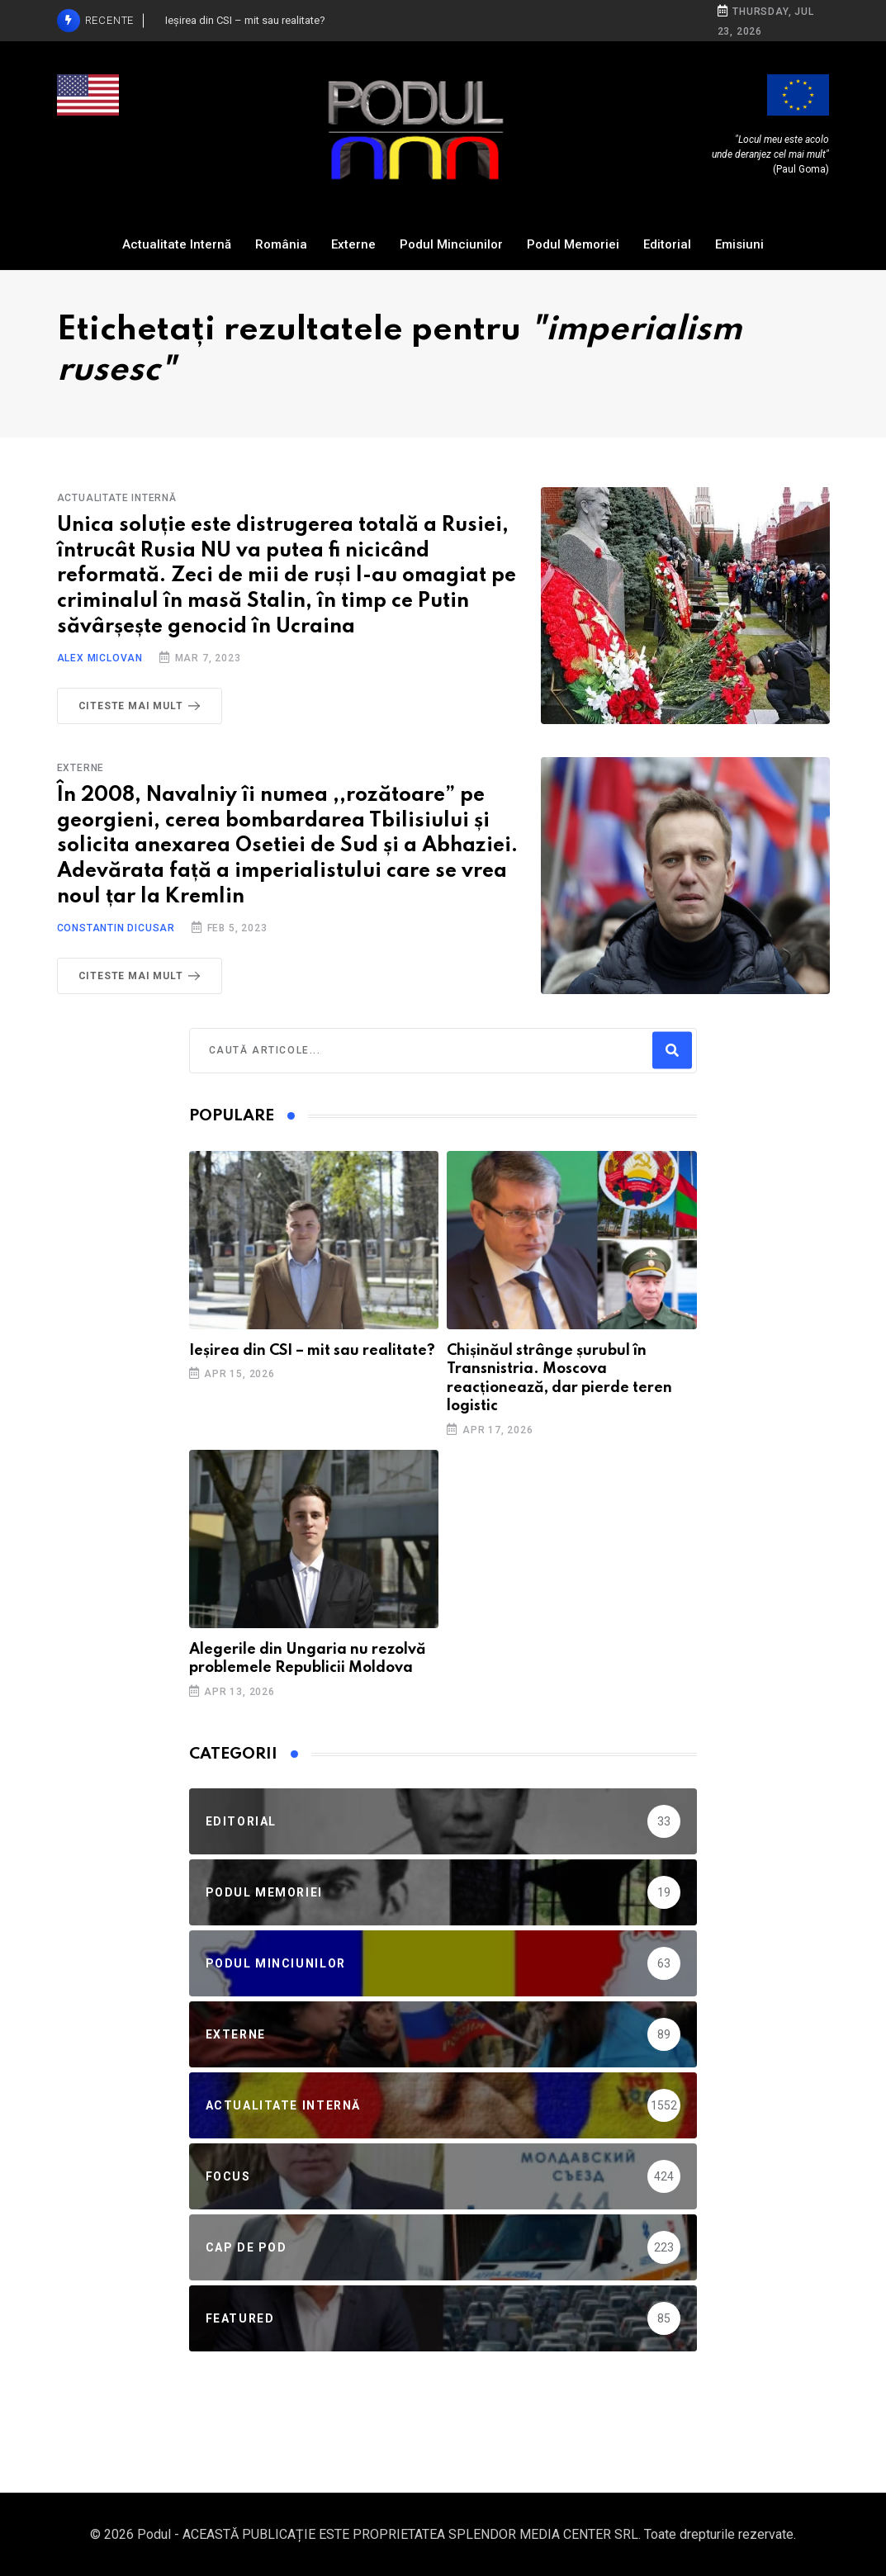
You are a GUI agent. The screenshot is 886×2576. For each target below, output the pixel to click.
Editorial (667, 244)
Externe (353, 244)
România (281, 244)
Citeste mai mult (142, 706)
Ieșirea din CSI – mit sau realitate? (312, 1350)
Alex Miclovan (100, 658)
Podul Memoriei (573, 244)
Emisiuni (739, 244)
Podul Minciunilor (451, 244)
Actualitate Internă (176, 244)
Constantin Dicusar (116, 928)
